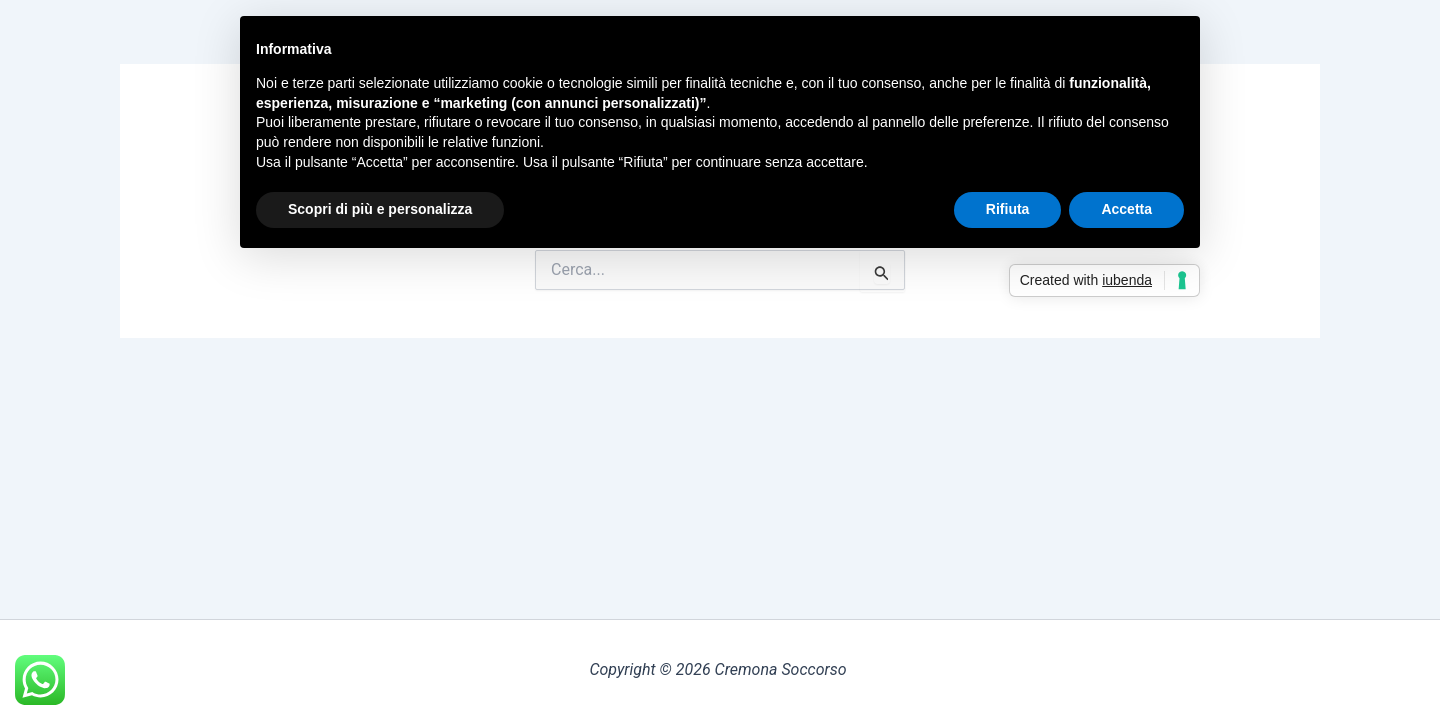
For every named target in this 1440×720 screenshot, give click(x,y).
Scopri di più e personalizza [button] (380, 209)
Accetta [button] (1126, 209)
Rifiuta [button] (1008, 209)
